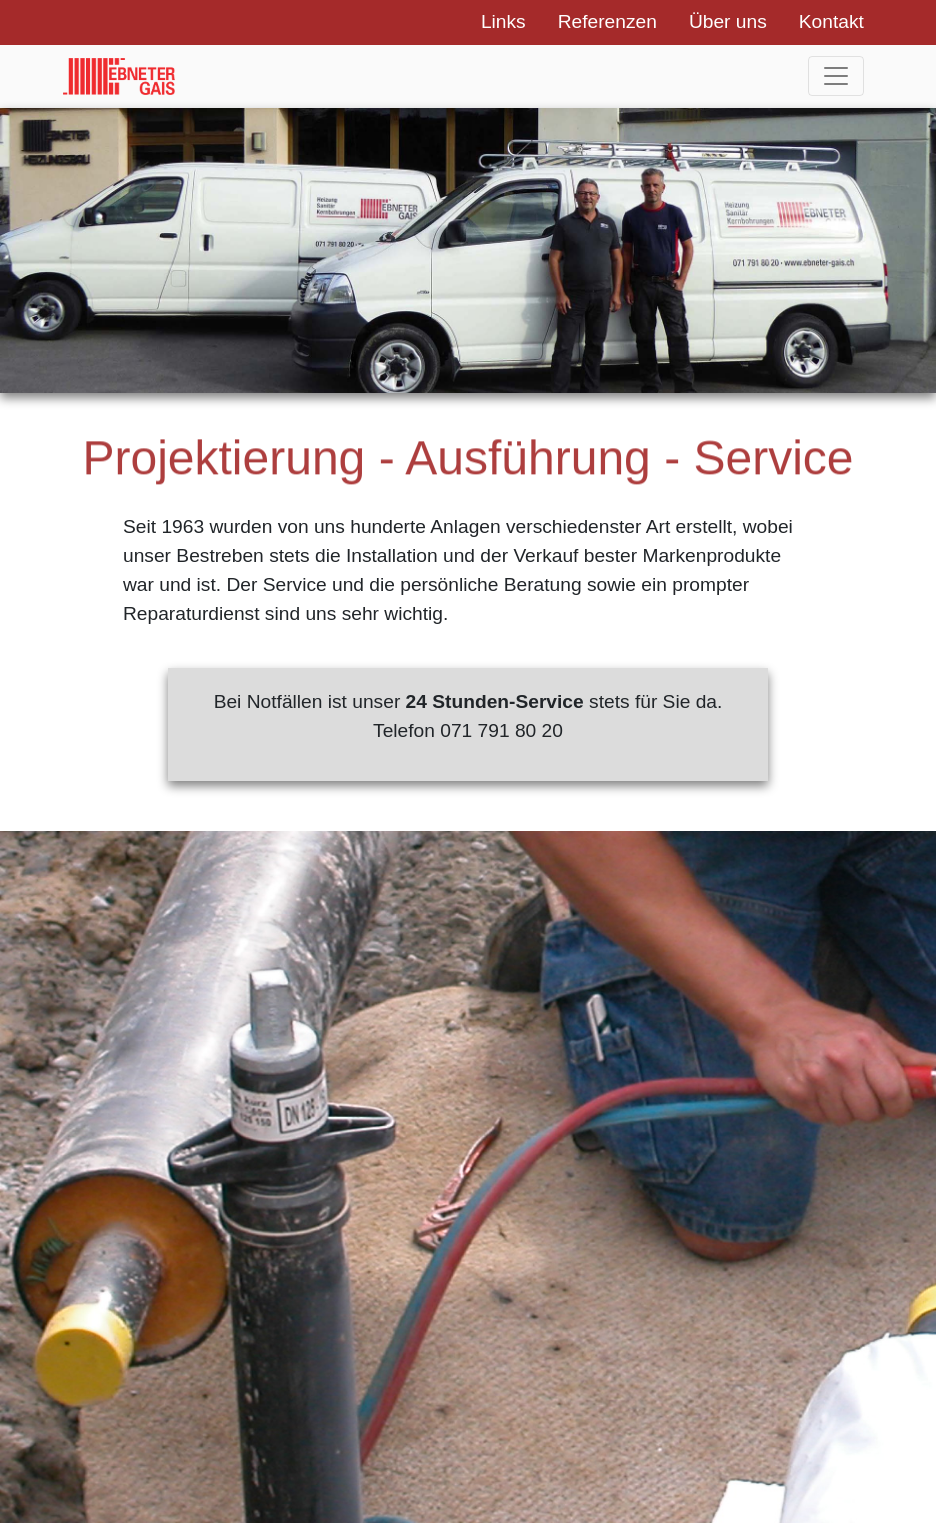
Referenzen (607, 21)
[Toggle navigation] (836, 76)
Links (503, 21)
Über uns (728, 21)
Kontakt (831, 21)
